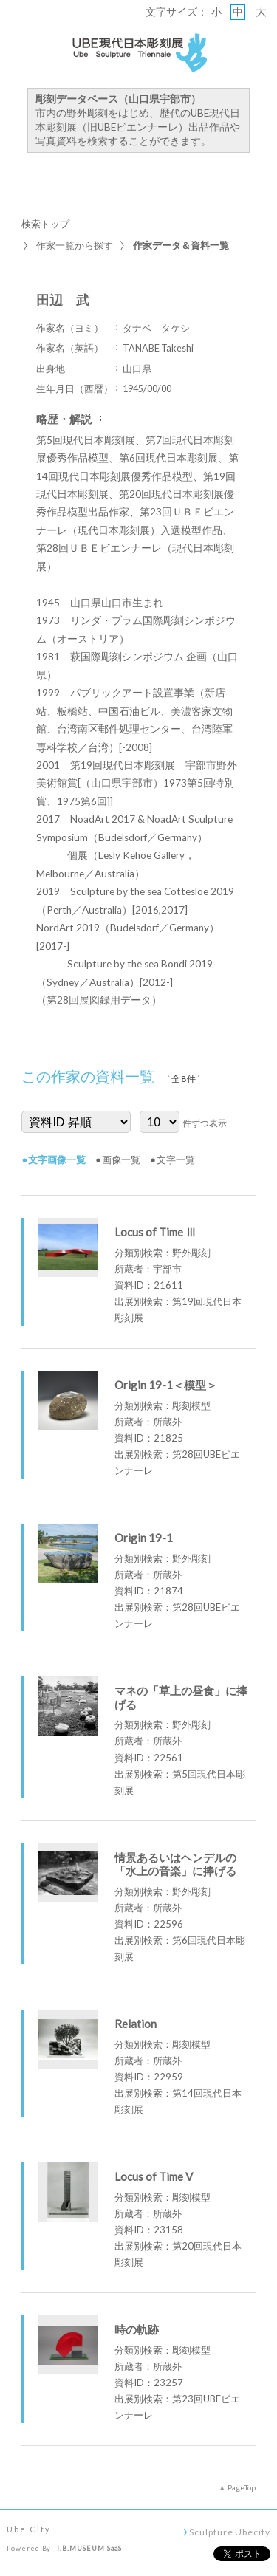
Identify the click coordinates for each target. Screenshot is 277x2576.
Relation (135, 2023)
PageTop (242, 2487)
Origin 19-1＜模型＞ (165, 1384)
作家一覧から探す (74, 245)
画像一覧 (121, 1159)
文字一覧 (176, 1159)
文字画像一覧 (57, 1159)
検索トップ (45, 224)
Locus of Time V (153, 2176)
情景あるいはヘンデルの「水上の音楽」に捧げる (175, 1864)
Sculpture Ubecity (229, 2532)
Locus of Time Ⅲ (155, 1232)
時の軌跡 (136, 2329)
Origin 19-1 (143, 1537)
